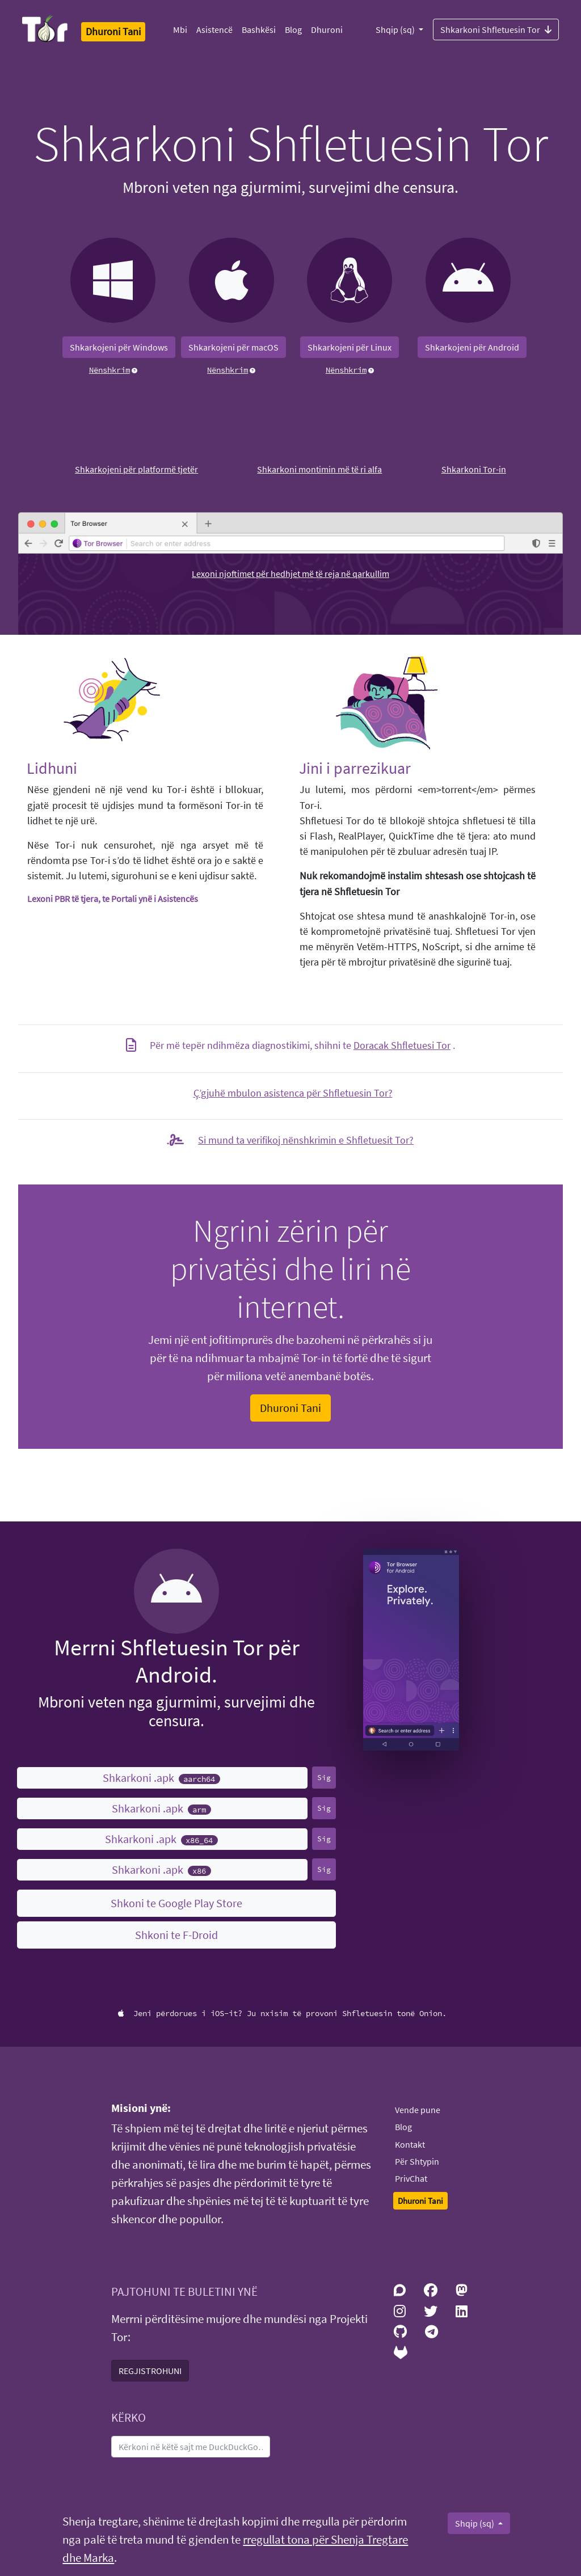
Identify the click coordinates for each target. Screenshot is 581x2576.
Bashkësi (259, 29)
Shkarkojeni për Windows (119, 347)
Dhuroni (327, 29)
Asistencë (214, 29)
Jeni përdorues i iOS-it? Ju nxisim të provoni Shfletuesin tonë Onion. (282, 2013)
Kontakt (410, 2144)
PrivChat (411, 2178)
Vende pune (417, 2109)
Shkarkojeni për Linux (349, 347)
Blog (293, 29)
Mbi (180, 29)
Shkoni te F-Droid (176, 1935)
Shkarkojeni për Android (472, 347)
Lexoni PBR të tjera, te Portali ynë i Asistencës (112, 898)
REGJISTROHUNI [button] (150, 2370)
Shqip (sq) (396, 29)
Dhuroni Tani (290, 1408)
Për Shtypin (417, 2161)
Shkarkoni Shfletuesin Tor (495, 29)
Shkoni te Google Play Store (176, 1903)
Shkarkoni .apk (161, 1777)
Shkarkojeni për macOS (233, 347)
